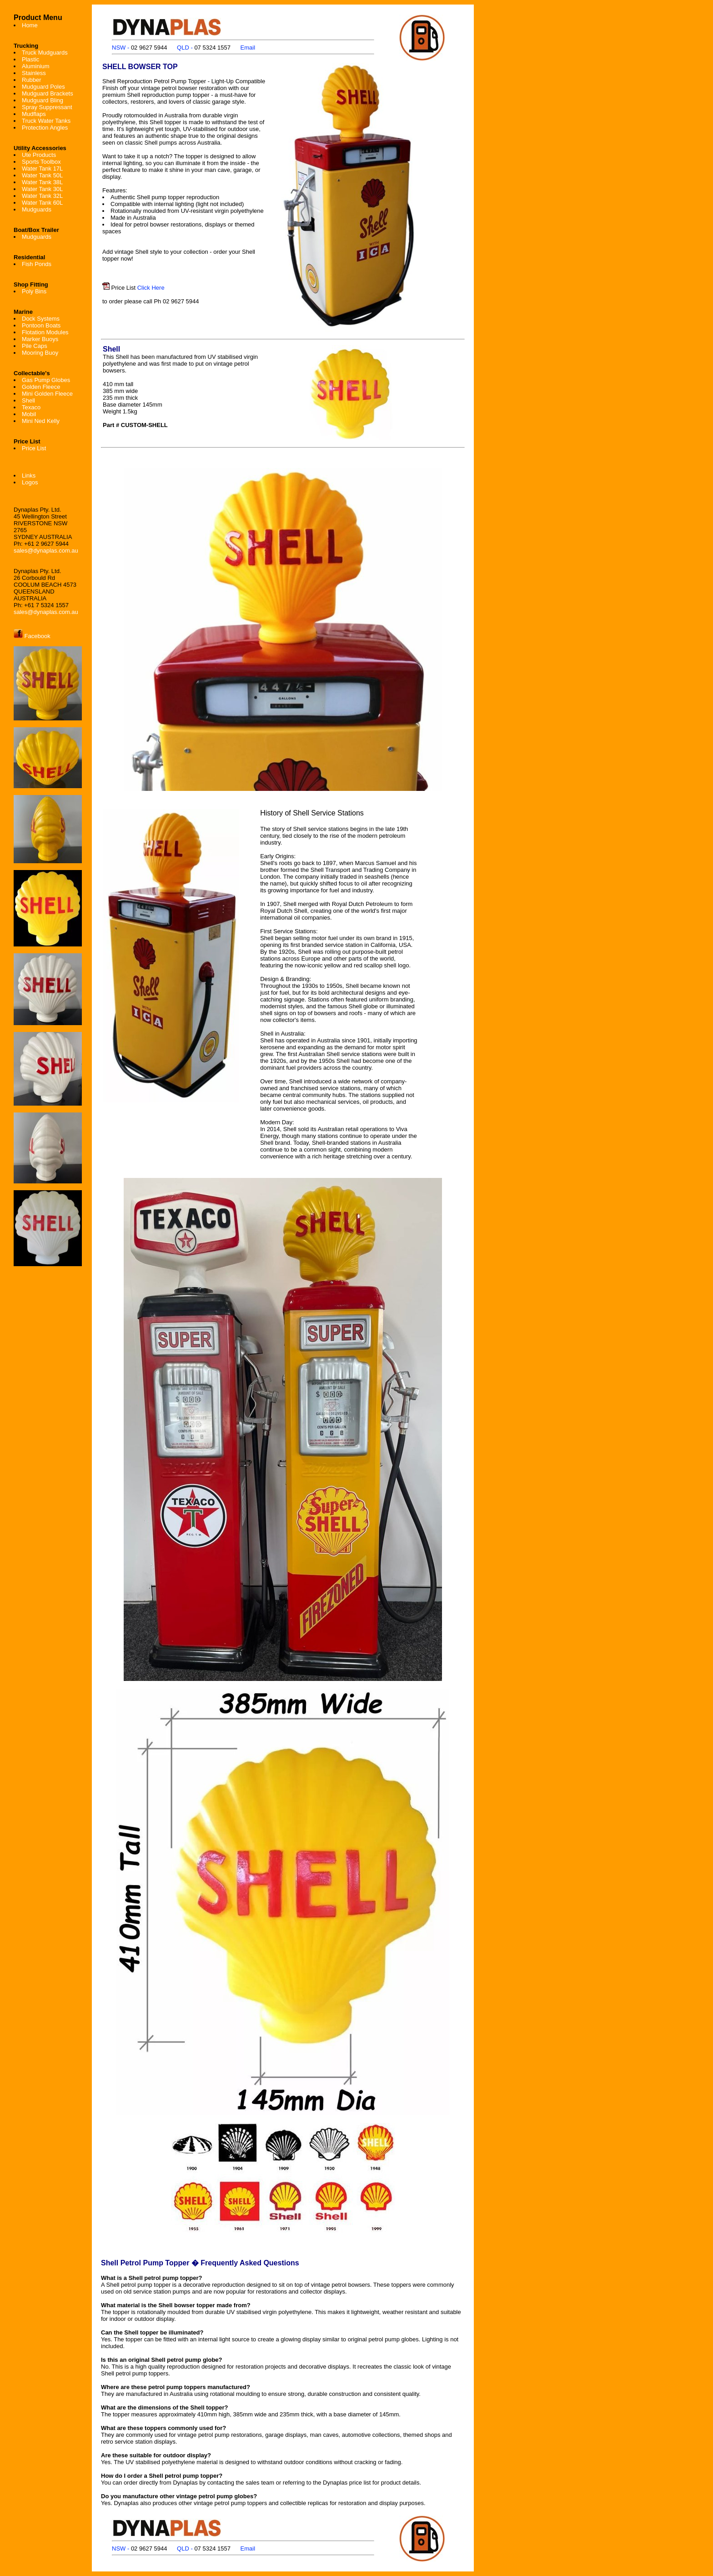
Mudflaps (34, 114)
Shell (28, 400)
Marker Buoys (40, 339)
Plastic (30, 59)
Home (30, 25)
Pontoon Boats (41, 325)
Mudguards (36, 209)
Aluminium (36, 66)
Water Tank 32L (42, 195)
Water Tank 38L (42, 182)
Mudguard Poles (43, 86)
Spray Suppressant (47, 107)
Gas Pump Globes (46, 380)
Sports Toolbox (41, 161)
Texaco (31, 407)
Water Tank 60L (42, 202)
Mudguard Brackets (47, 93)
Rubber (31, 79)
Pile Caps (34, 345)
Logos (30, 482)
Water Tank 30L (42, 189)
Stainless (34, 73)
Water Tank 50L (42, 175)
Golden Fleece (41, 386)
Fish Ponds (36, 264)
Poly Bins (34, 291)
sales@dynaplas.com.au (46, 550)
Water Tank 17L (42, 168)
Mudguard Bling (42, 100)
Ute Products (39, 154)
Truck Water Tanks (46, 120)
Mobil (29, 414)
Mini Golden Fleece (47, 393)
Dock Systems (41, 318)
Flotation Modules (45, 332)
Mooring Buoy (40, 352)
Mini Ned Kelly (41, 421)
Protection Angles (45, 127)
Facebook (32, 636)
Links (28, 475)
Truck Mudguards (45, 52)
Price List (34, 448)
